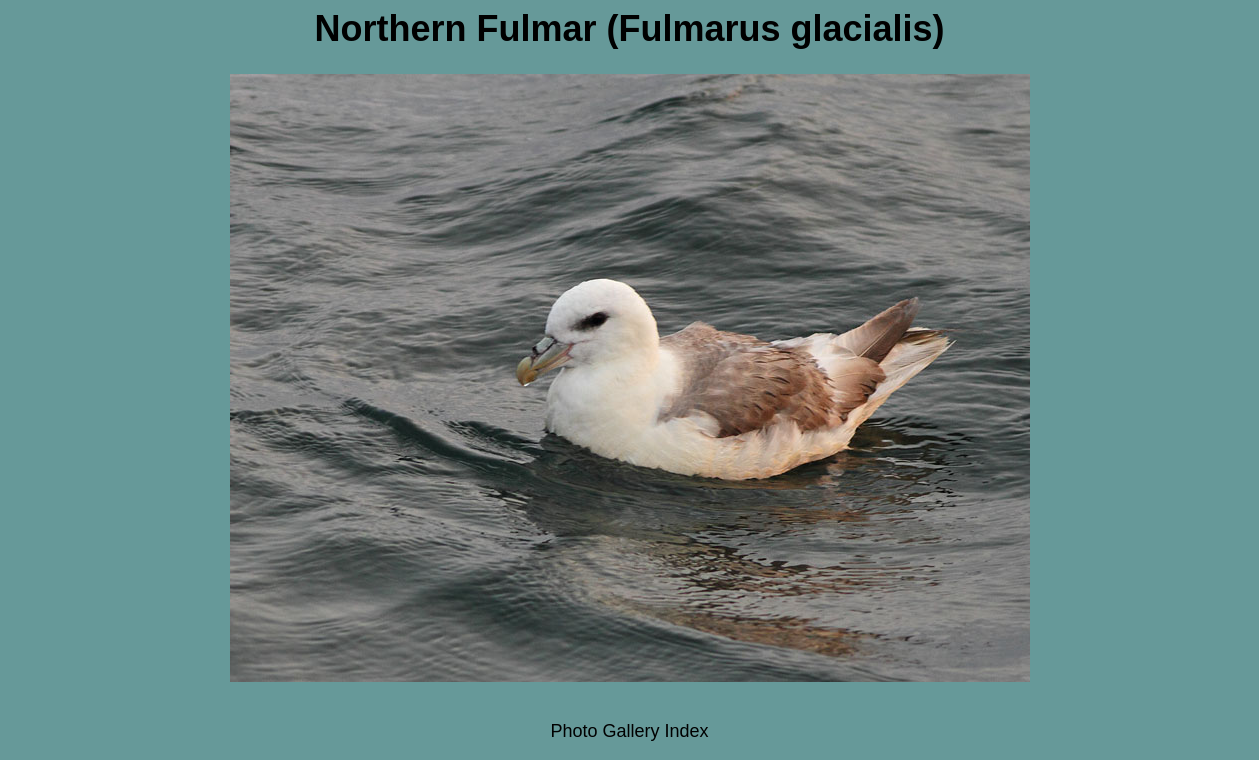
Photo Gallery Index (629, 731)
